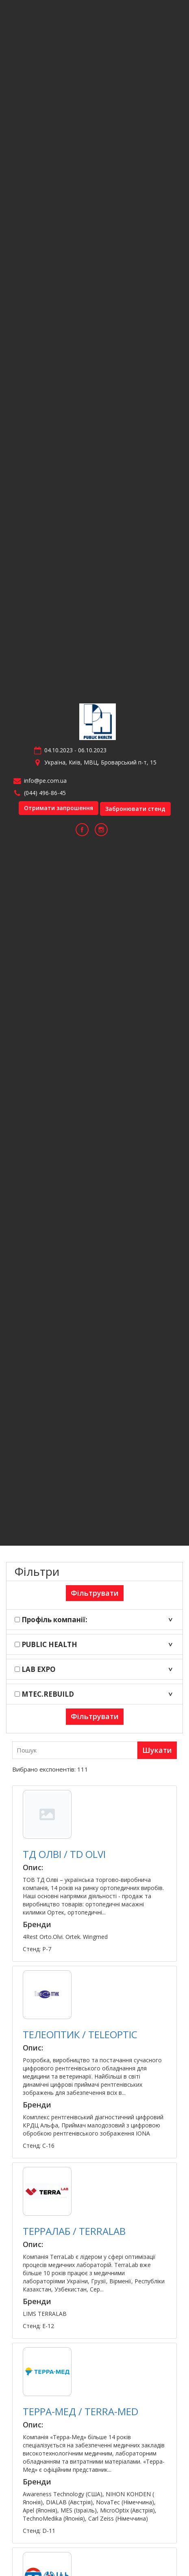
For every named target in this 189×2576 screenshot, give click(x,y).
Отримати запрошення (58, 808)
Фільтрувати (95, 1593)
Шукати (157, 1750)
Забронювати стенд (135, 809)
